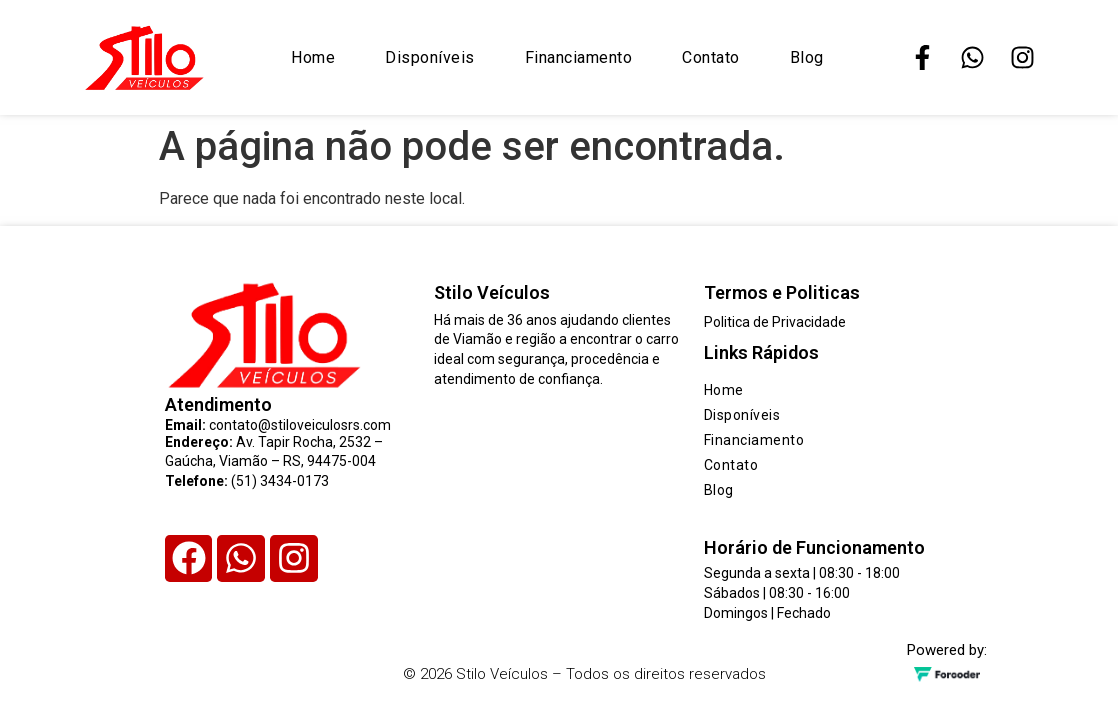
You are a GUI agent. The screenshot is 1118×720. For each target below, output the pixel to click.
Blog (807, 57)
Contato (711, 57)
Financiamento (579, 57)
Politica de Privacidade (775, 322)
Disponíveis (430, 57)
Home (313, 57)
